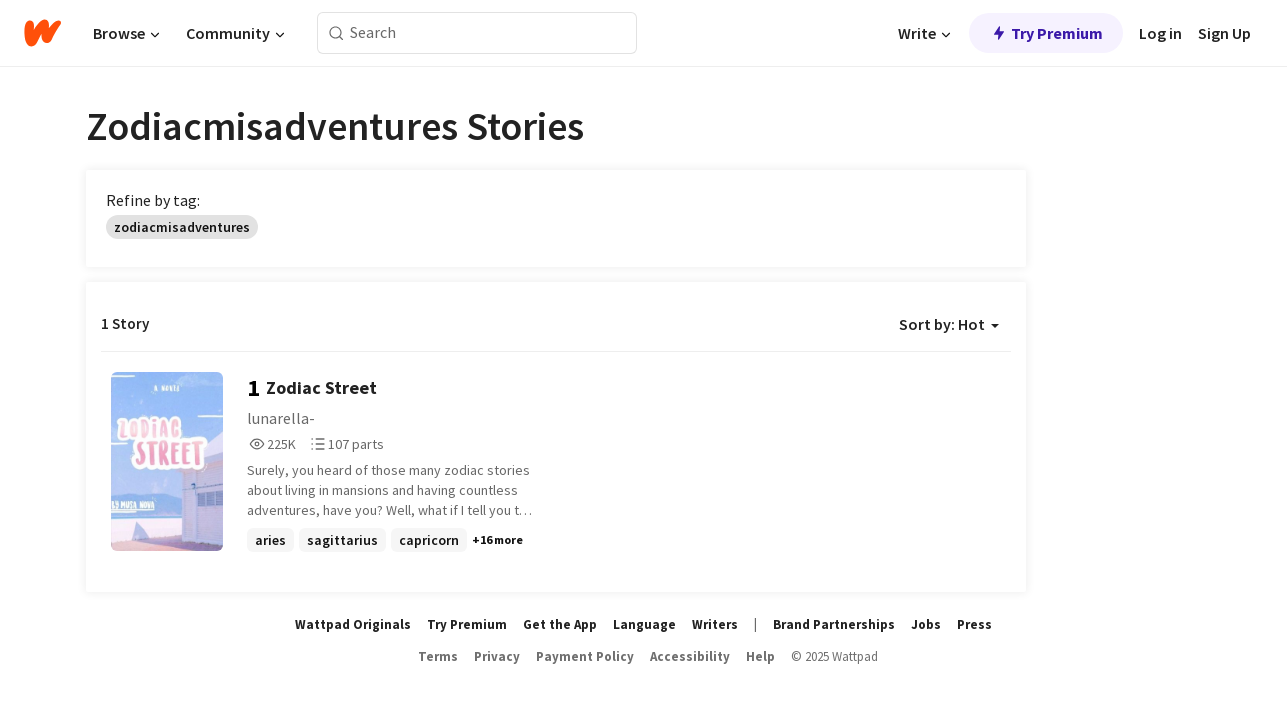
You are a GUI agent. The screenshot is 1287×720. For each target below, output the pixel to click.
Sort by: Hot (949, 324)
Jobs (926, 624)
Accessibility (690, 656)
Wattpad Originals (353, 624)
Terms (438, 656)
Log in (1160, 33)
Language (644, 624)
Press (974, 624)
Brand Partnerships (834, 624)
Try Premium (1046, 33)
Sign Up (1224, 33)
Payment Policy (585, 656)
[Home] (42, 33)
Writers (715, 624)
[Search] (336, 33)
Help (760, 656)
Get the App (560, 624)
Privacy (497, 656)
